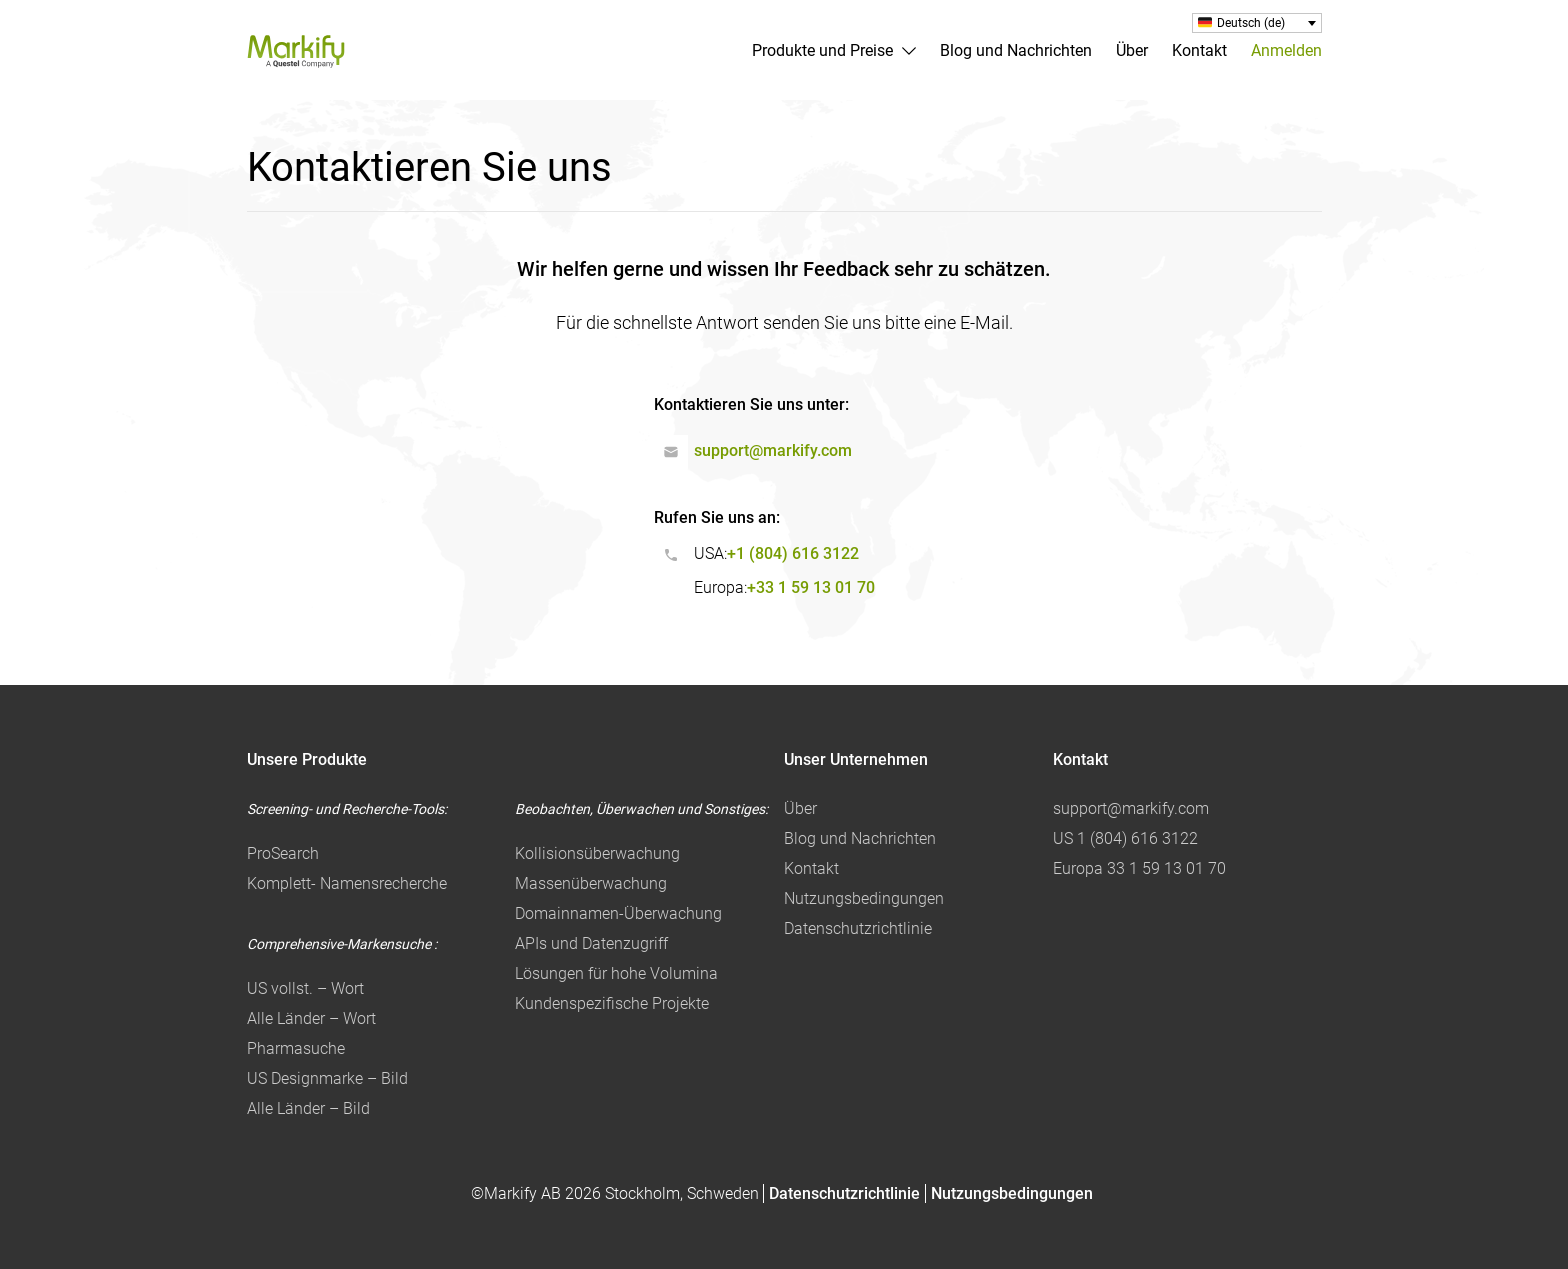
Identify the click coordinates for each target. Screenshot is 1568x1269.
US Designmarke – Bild (327, 1078)
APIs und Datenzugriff (591, 943)
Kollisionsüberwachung (597, 853)
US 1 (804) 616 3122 (1125, 838)
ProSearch (283, 853)
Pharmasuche (296, 1048)
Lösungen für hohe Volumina (616, 973)
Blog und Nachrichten (1016, 50)
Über (1132, 50)
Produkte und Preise (822, 50)
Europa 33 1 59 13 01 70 (1139, 868)
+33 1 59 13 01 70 (811, 587)
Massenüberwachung (591, 883)
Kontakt (1199, 50)
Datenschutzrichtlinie (858, 928)
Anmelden (1286, 50)
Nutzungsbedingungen (864, 898)
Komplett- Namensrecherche (347, 883)
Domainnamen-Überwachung (618, 913)
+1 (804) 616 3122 (793, 553)
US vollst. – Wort (305, 988)
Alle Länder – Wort (311, 1018)
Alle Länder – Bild (308, 1108)
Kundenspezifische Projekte (612, 1003)
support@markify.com (773, 450)
